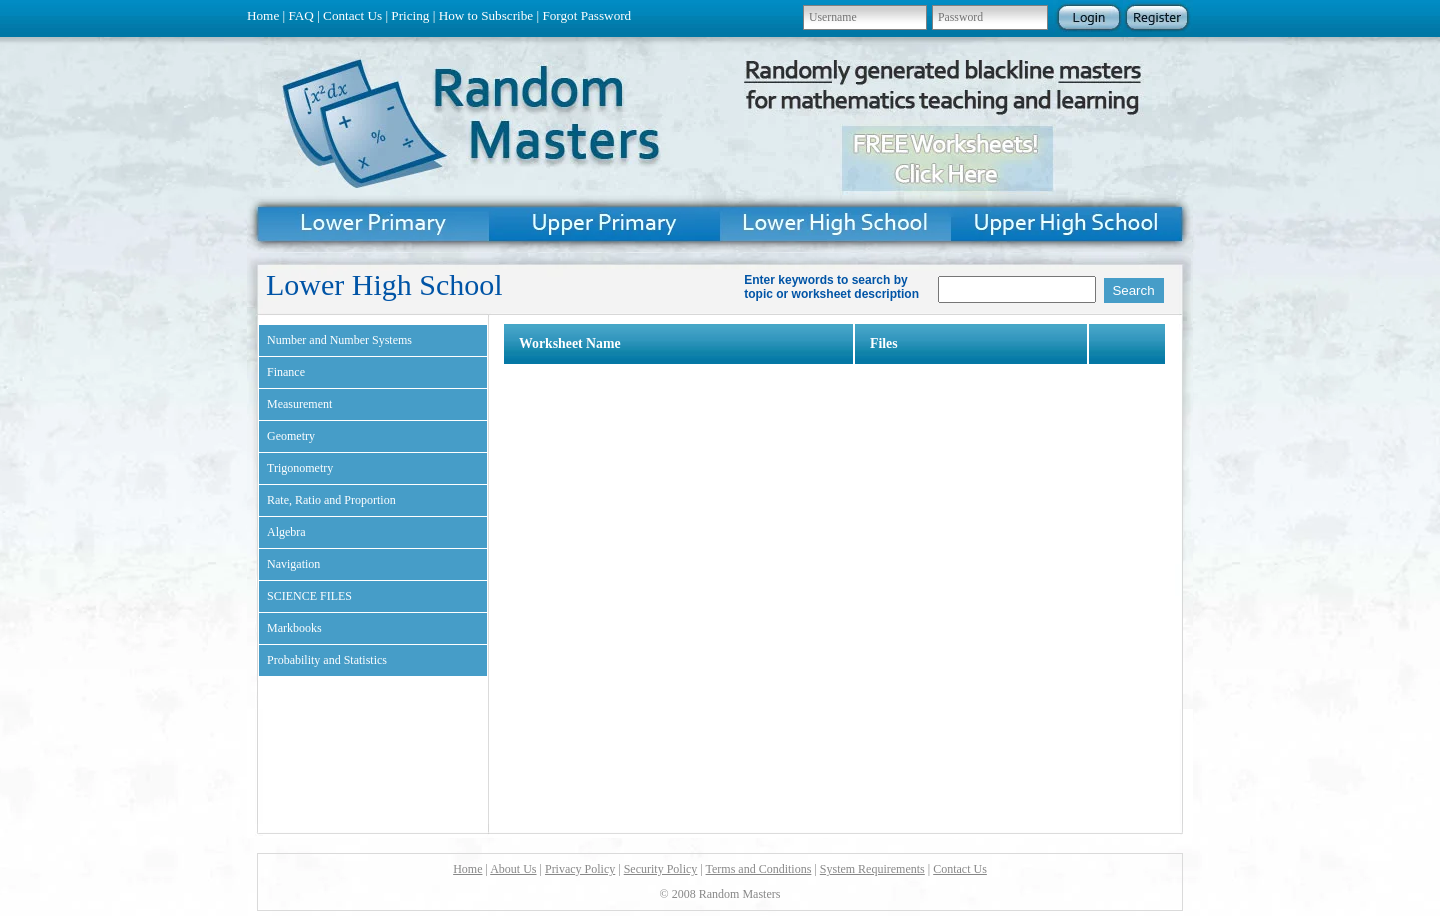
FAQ (300, 15)
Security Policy (661, 869)
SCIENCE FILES (309, 596)
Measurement (299, 404)
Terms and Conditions (759, 869)
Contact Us (352, 15)
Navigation (293, 564)
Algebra (286, 532)
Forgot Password (586, 15)
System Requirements (872, 869)
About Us (513, 869)
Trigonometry (300, 468)
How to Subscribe (486, 15)
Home (263, 15)
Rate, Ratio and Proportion (331, 500)
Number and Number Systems (339, 340)
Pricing (410, 15)
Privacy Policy (580, 869)
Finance (286, 372)
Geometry (291, 436)
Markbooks (294, 628)
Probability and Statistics (327, 660)
